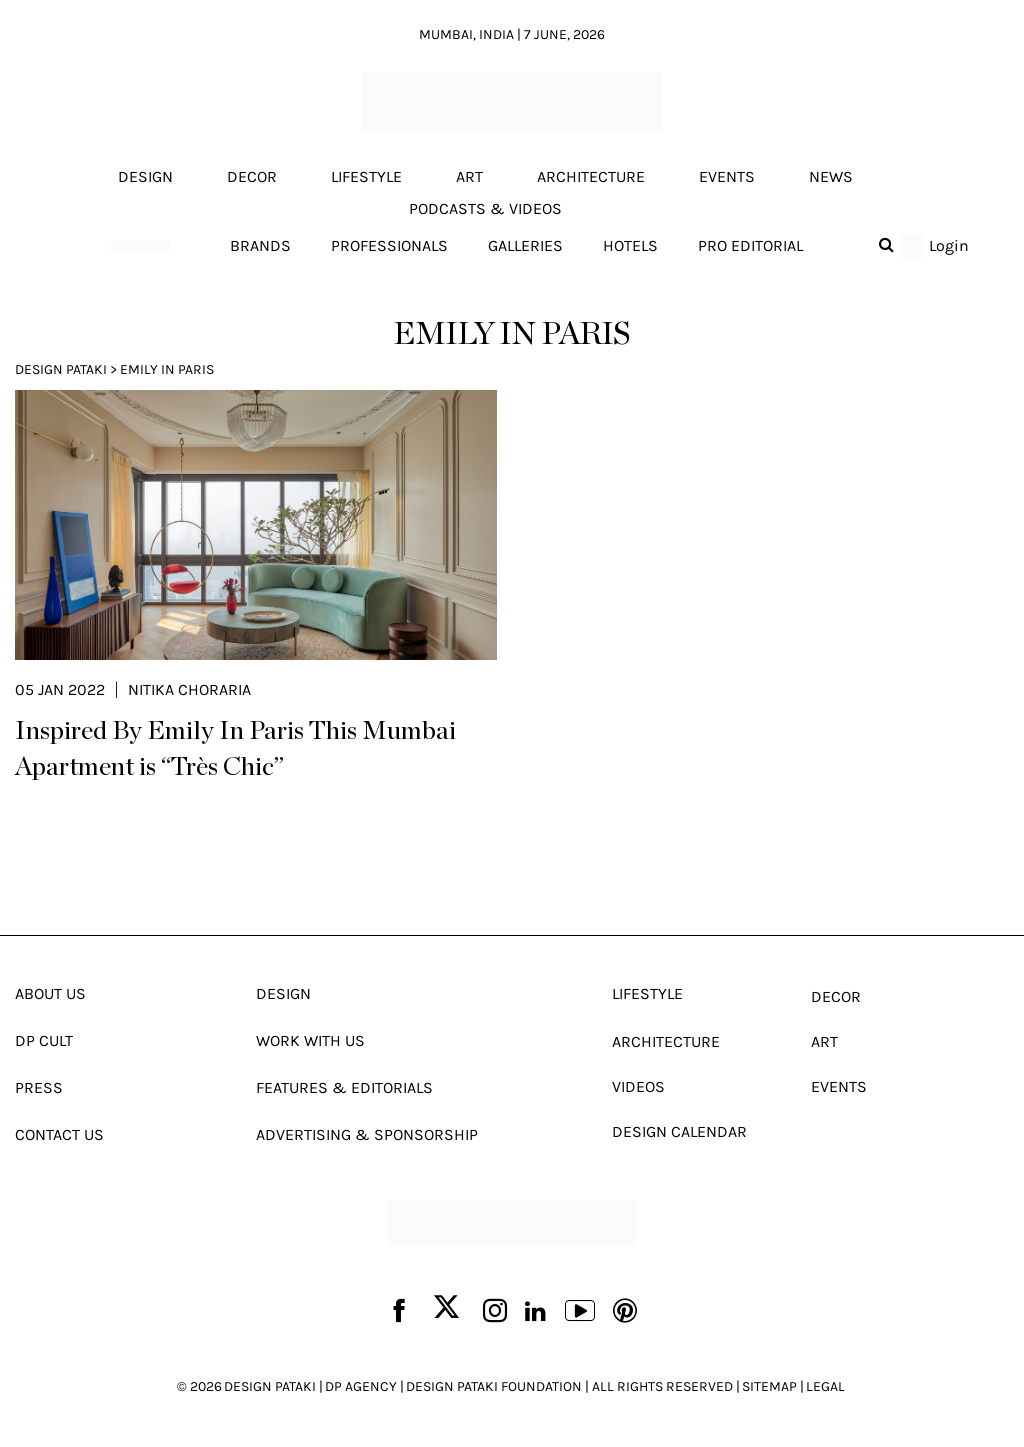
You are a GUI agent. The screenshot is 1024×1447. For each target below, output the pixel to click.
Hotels (630, 245)
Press (39, 1087)
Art (469, 176)
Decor (252, 176)
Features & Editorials (344, 1087)
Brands (260, 245)
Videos (638, 1086)
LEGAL (825, 1386)
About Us (50, 993)
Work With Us (310, 1040)
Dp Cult (44, 1040)
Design (145, 176)
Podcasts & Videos (485, 208)
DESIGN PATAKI (270, 1386)
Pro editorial (750, 245)
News (831, 176)
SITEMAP (769, 1386)
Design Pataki (61, 369)
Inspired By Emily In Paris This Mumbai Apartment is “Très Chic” (235, 749)
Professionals (389, 245)
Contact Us (59, 1134)
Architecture (591, 176)
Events (727, 176)
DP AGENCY (361, 1386)
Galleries (525, 245)
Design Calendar (679, 1131)
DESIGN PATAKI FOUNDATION (494, 1386)
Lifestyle (366, 176)
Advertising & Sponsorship (367, 1134)
